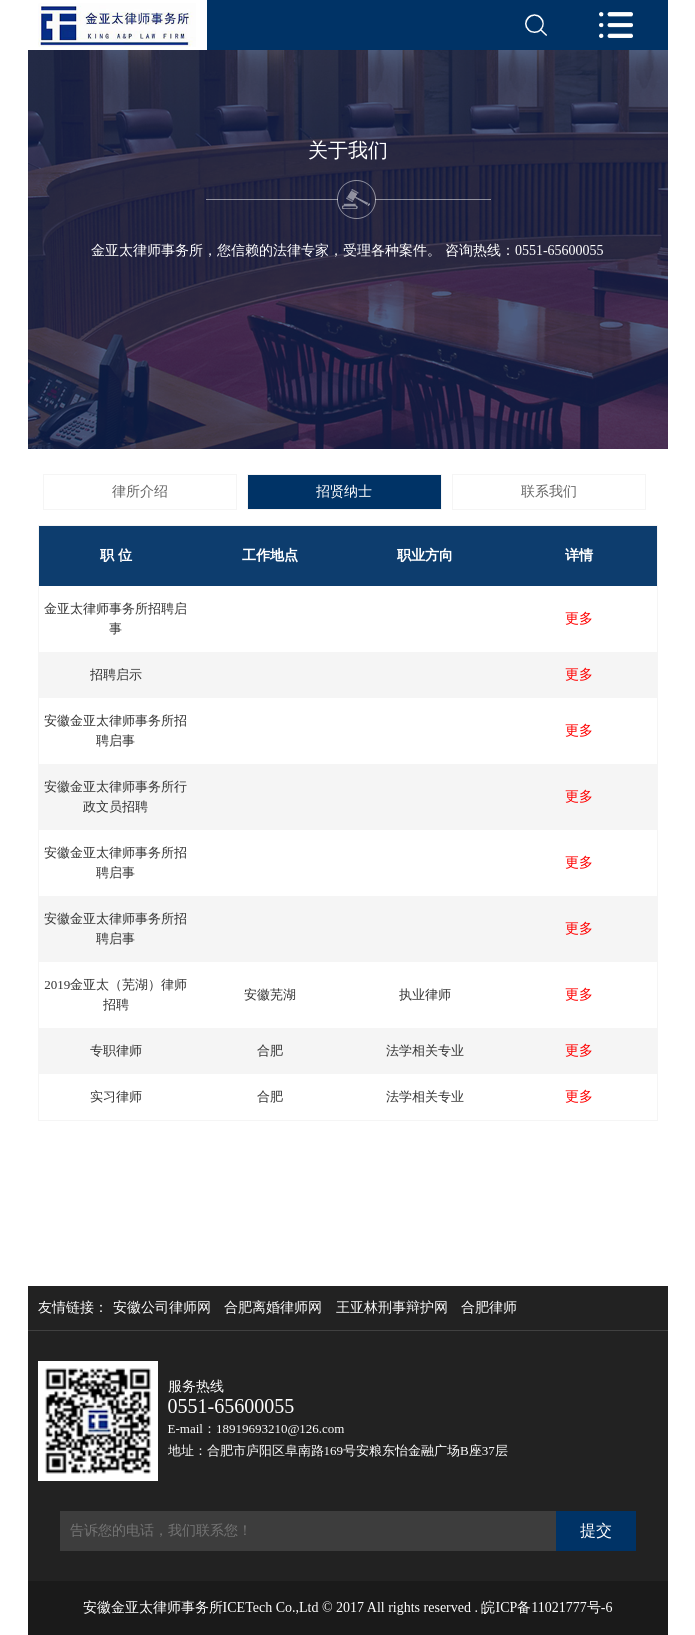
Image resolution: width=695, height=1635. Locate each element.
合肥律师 (489, 1308)
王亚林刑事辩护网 (392, 1308)
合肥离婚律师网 (273, 1308)
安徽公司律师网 (162, 1308)
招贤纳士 (344, 491)
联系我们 (549, 491)
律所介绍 (140, 491)
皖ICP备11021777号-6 (546, 1607)
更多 (579, 619)
